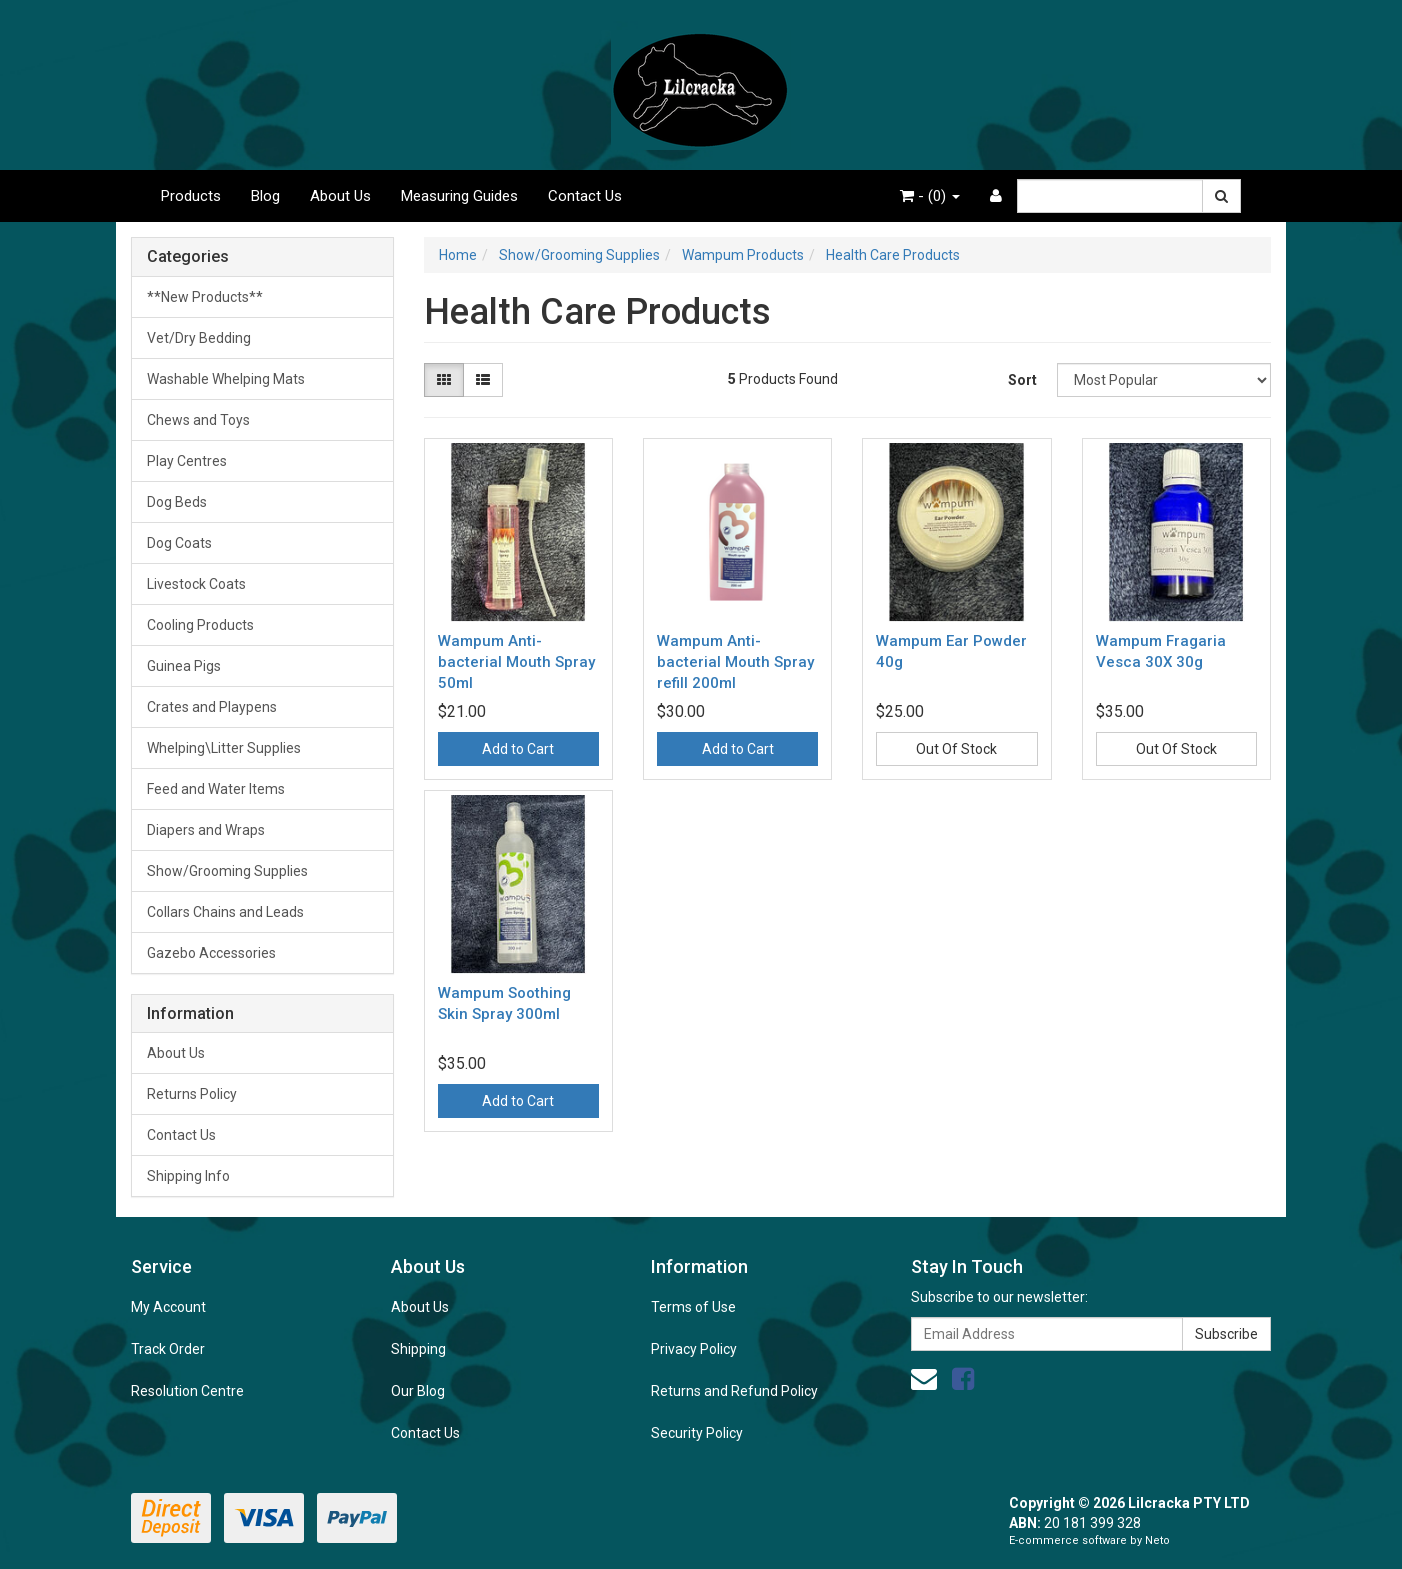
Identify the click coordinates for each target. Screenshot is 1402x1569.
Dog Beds (177, 502)
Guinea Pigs (184, 666)
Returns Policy (192, 1094)
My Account (168, 1307)
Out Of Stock (956, 749)
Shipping (418, 1349)
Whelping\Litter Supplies (224, 748)
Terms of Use (693, 1307)
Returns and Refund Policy (734, 1391)
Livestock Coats (196, 584)
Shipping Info (188, 1176)
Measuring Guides (459, 196)
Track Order (168, 1349)
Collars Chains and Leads (225, 912)
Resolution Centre (187, 1391)
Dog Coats (179, 543)
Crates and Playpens (212, 707)
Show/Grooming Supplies (227, 871)
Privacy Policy (694, 1349)
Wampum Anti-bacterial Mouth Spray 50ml (516, 662)
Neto (1157, 1540)
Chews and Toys (198, 420)
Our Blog (418, 1391)
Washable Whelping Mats (226, 379)
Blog (265, 196)
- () (930, 196)
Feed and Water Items (216, 789)
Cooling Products (200, 625)
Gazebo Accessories (211, 953)
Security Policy (697, 1433)
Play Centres (187, 461)
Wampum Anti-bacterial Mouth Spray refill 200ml (735, 662)
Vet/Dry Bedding (199, 338)
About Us (340, 196)
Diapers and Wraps (206, 830)
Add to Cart (518, 749)
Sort (1022, 380)
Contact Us (585, 196)
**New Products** (205, 297)
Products (191, 196)
